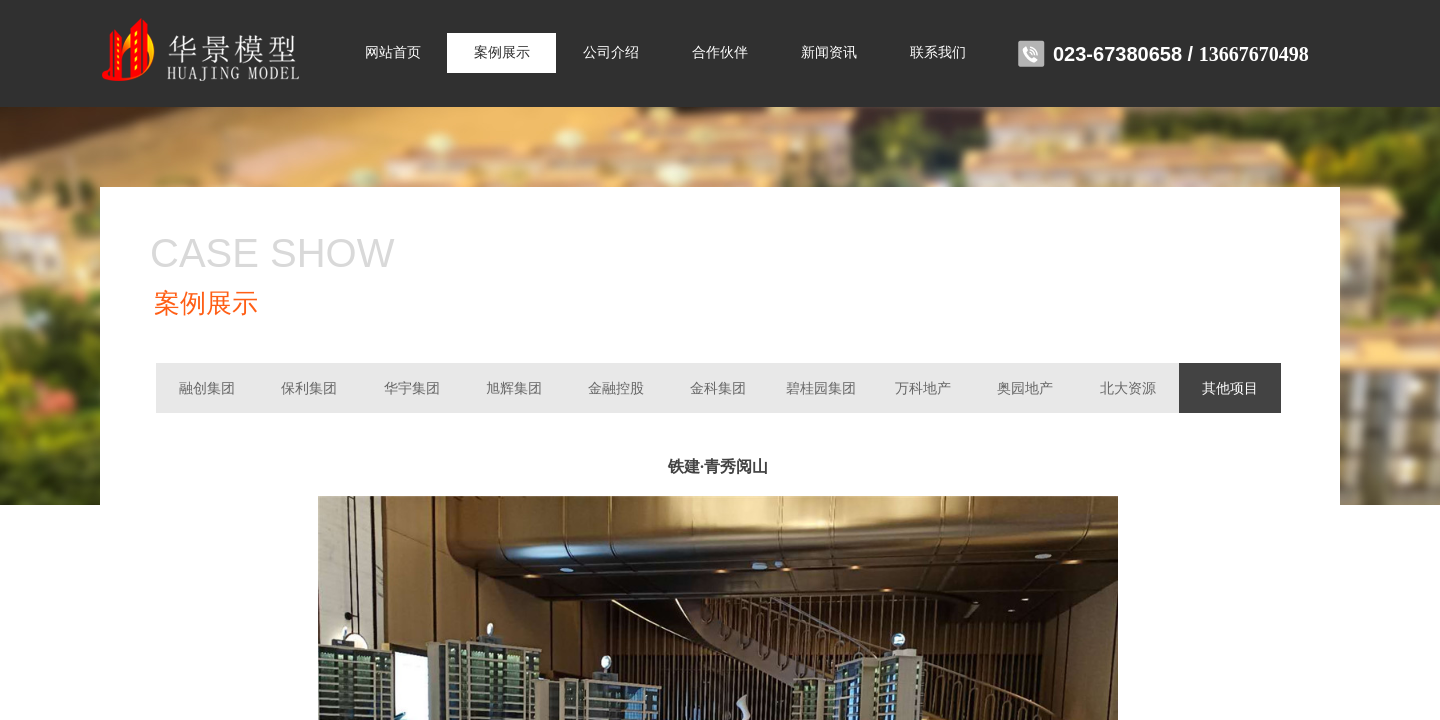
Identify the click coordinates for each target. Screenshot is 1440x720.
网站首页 (393, 52)
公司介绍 (611, 52)
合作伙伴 (720, 52)
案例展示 (502, 52)
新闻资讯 (829, 52)
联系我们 (938, 52)
